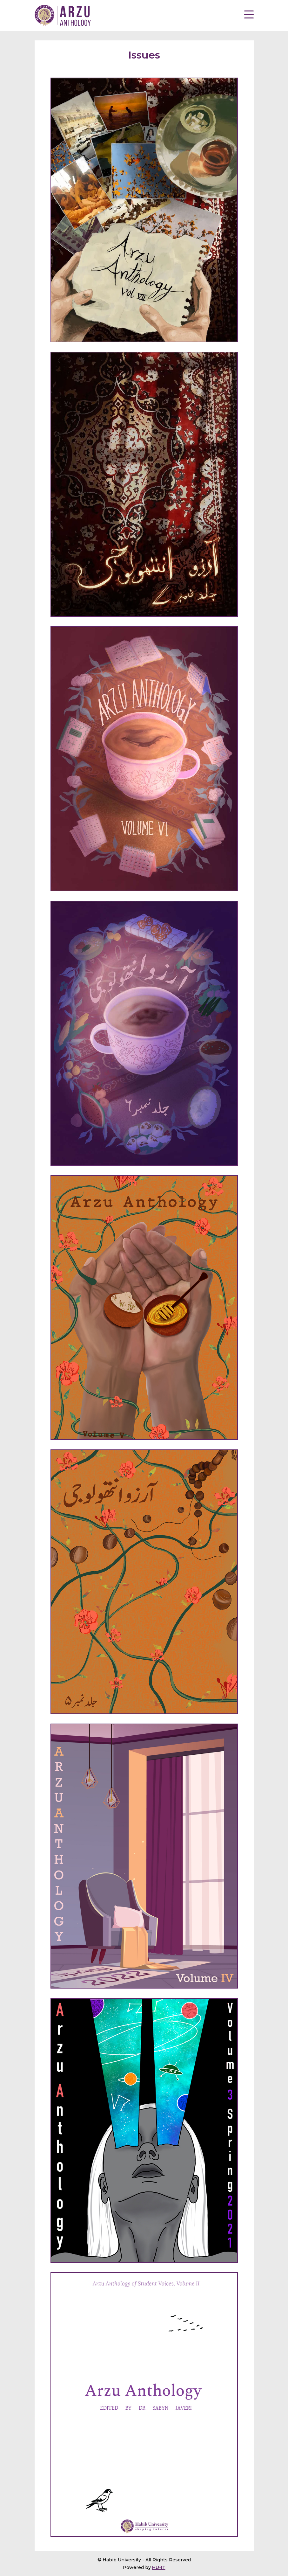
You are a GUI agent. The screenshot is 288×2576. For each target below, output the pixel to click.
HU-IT (158, 2567)
